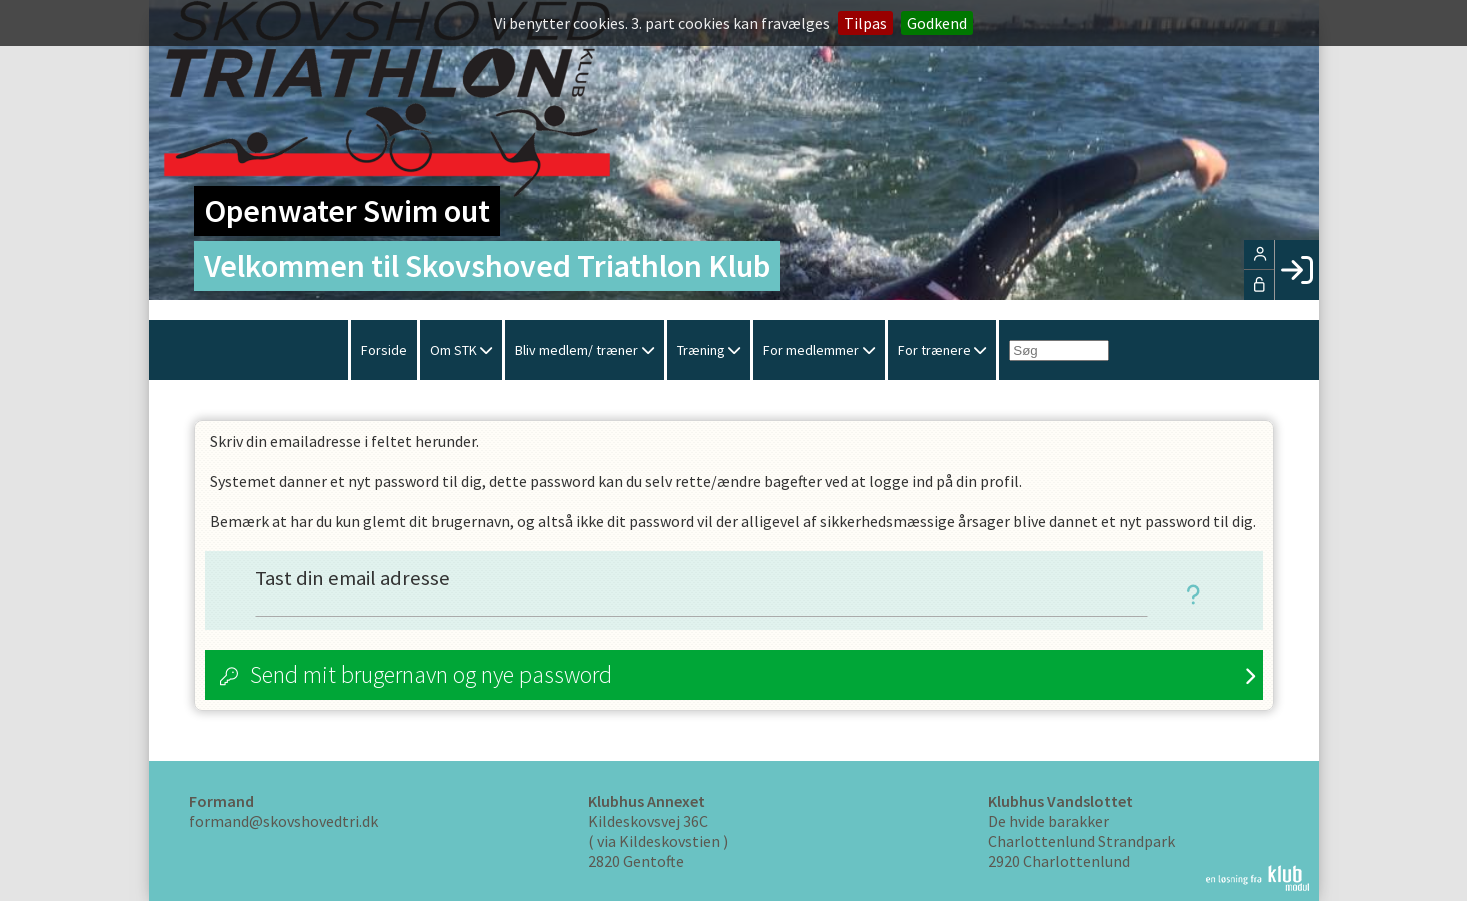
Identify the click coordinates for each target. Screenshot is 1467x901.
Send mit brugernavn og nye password (431, 674)
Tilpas (865, 23)
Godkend (937, 23)
